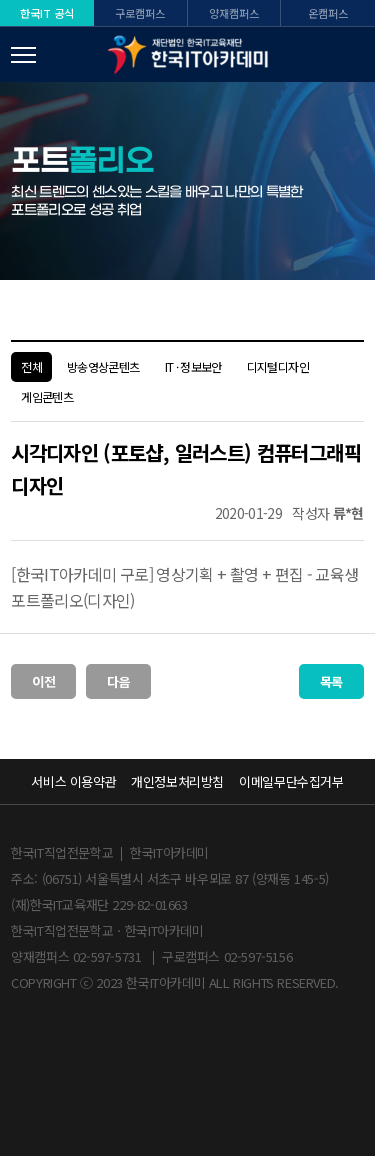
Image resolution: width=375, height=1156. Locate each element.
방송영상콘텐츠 (103, 366)
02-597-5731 (107, 956)
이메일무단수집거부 (291, 781)
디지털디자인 (278, 366)
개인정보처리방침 (177, 781)
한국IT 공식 (47, 13)
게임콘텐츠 (47, 396)
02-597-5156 (258, 956)
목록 (331, 681)
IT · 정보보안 (193, 366)
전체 (31, 366)
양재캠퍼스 (234, 13)
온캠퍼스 (328, 13)
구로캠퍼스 (140, 13)
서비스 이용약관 (73, 781)
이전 (43, 681)
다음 (118, 681)
